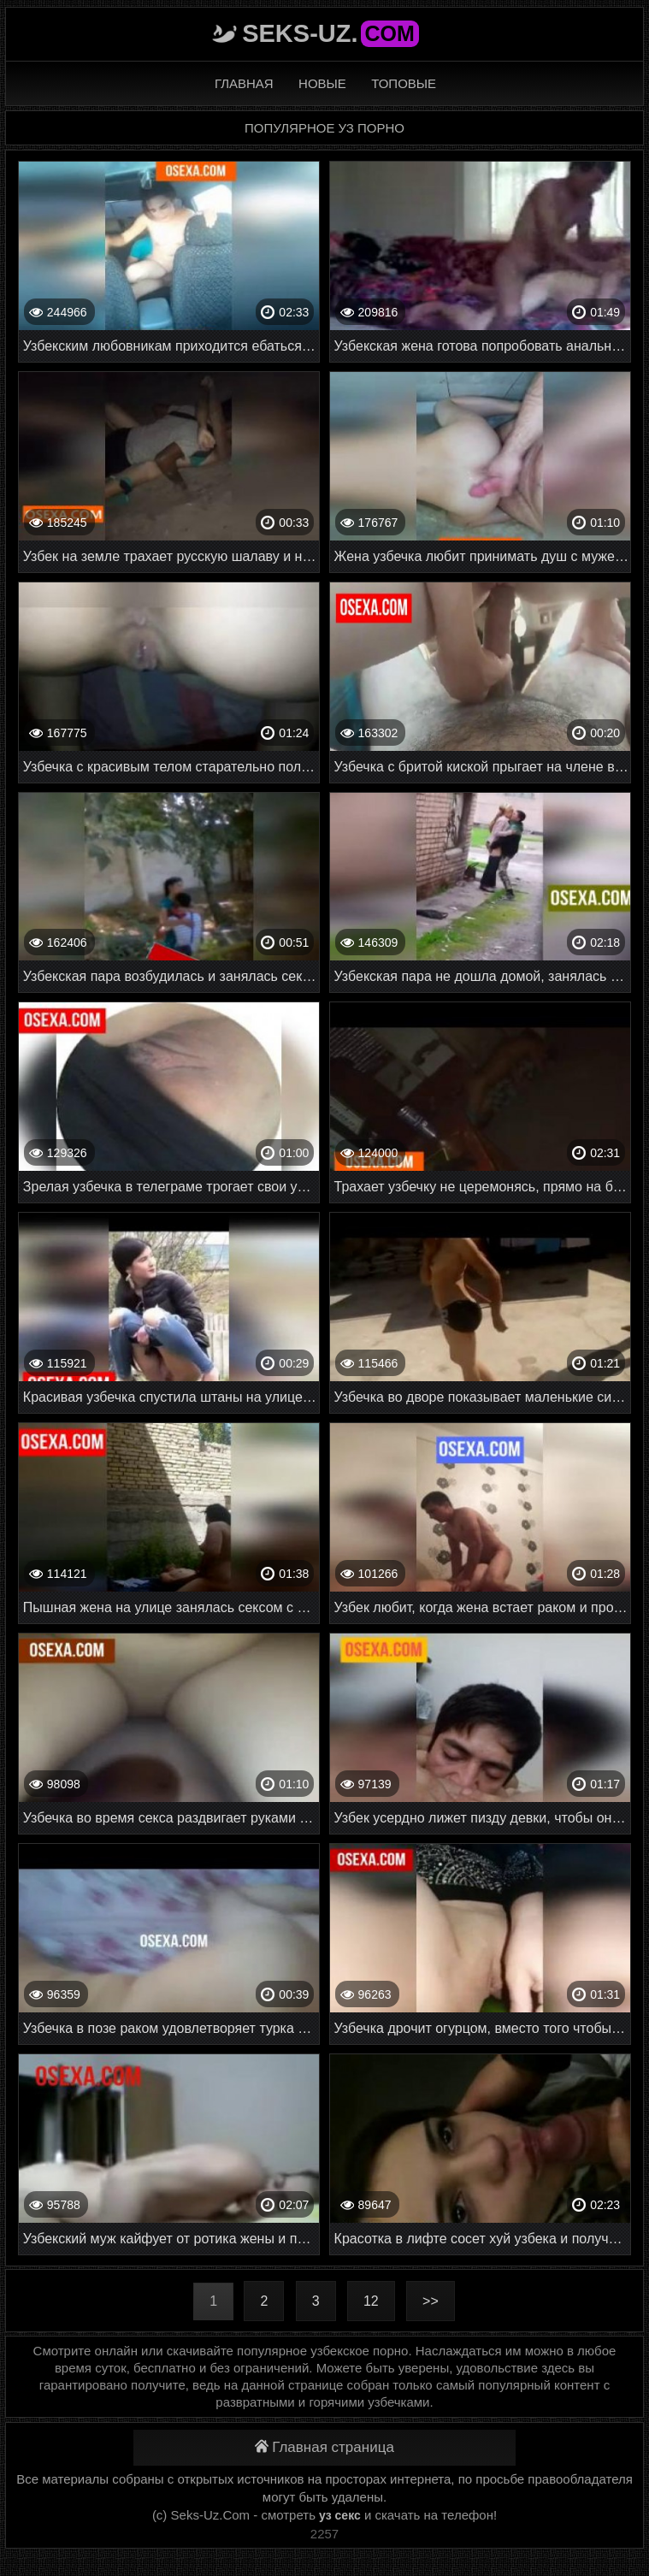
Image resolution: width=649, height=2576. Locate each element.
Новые (322, 83)
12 (371, 2301)
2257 (324, 2533)
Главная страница (324, 2447)
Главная (244, 83)
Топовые (403, 83)
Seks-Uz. (330, 33)
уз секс (340, 2515)
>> (430, 2301)
